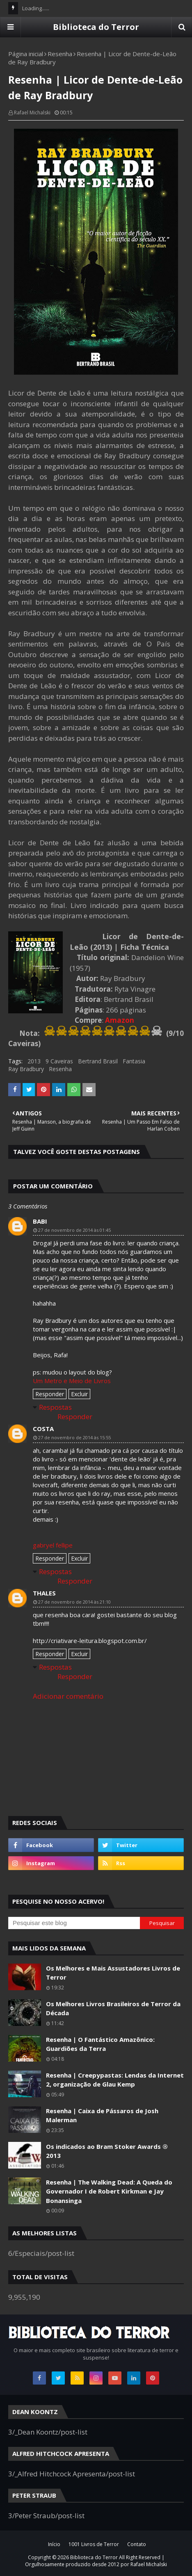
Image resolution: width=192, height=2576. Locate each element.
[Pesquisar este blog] (74, 1923)
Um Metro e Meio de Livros (72, 1381)
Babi (40, 1221)
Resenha (60, 54)
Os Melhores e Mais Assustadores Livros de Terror (113, 1973)
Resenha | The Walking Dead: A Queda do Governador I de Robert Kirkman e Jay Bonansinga (109, 2191)
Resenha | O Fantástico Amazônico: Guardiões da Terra (100, 2044)
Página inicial (25, 54)
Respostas (55, 1407)
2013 (34, 1061)
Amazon (119, 1020)
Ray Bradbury (26, 1069)
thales (44, 1593)
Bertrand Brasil (98, 1061)
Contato (136, 2544)
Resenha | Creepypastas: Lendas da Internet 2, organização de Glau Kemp (115, 2080)
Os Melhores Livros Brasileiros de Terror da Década (113, 2008)
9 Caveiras (59, 1061)
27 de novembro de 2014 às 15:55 (74, 1437)
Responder (49, 1394)
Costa (43, 1429)
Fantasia (134, 1061)
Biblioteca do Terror (96, 26)
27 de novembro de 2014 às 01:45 (74, 1230)
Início (54, 2544)
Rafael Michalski (32, 112)
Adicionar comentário (68, 1696)
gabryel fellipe (53, 1545)
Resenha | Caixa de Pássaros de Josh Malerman (102, 2115)
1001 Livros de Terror (94, 2544)
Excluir (79, 1394)
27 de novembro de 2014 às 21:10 (74, 1602)
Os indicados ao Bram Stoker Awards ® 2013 (107, 2151)
